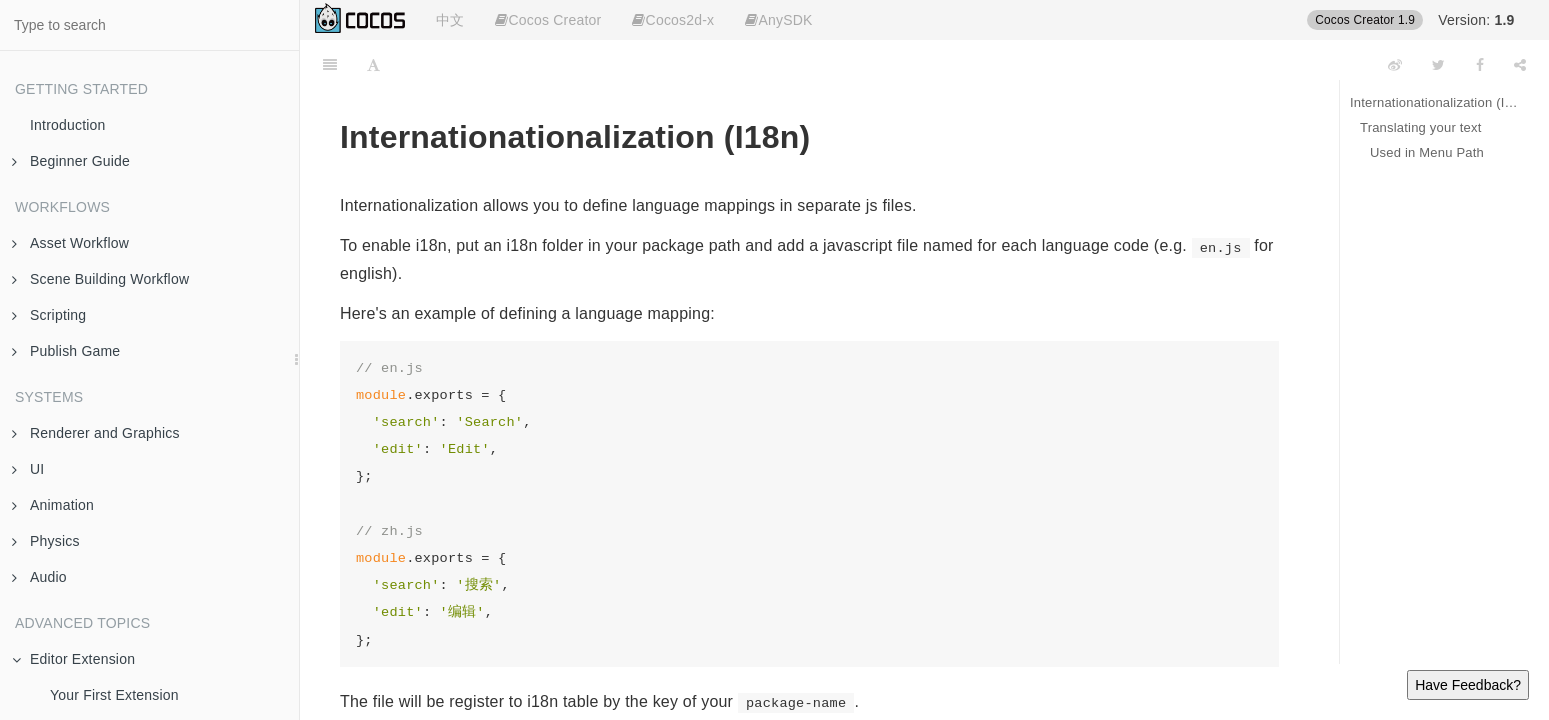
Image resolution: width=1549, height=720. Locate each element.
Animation (53, 505)
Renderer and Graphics (96, 433)
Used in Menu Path (1427, 152)
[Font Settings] (373, 65)
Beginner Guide (71, 161)
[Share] (1520, 65)
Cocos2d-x (673, 20)
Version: (1476, 20)
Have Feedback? (1468, 685)
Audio (39, 577)
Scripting (49, 315)
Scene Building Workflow (100, 279)
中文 (450, 20)
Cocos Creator (548, 20)
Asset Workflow (70, 243)
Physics (46, 541)
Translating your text (1421, 127)
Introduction (68, 125)
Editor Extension (73, 659)
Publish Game (66, 351)
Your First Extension (114, 695)
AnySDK (778, 20)
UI (28, 469)
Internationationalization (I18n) (1434, 102)
